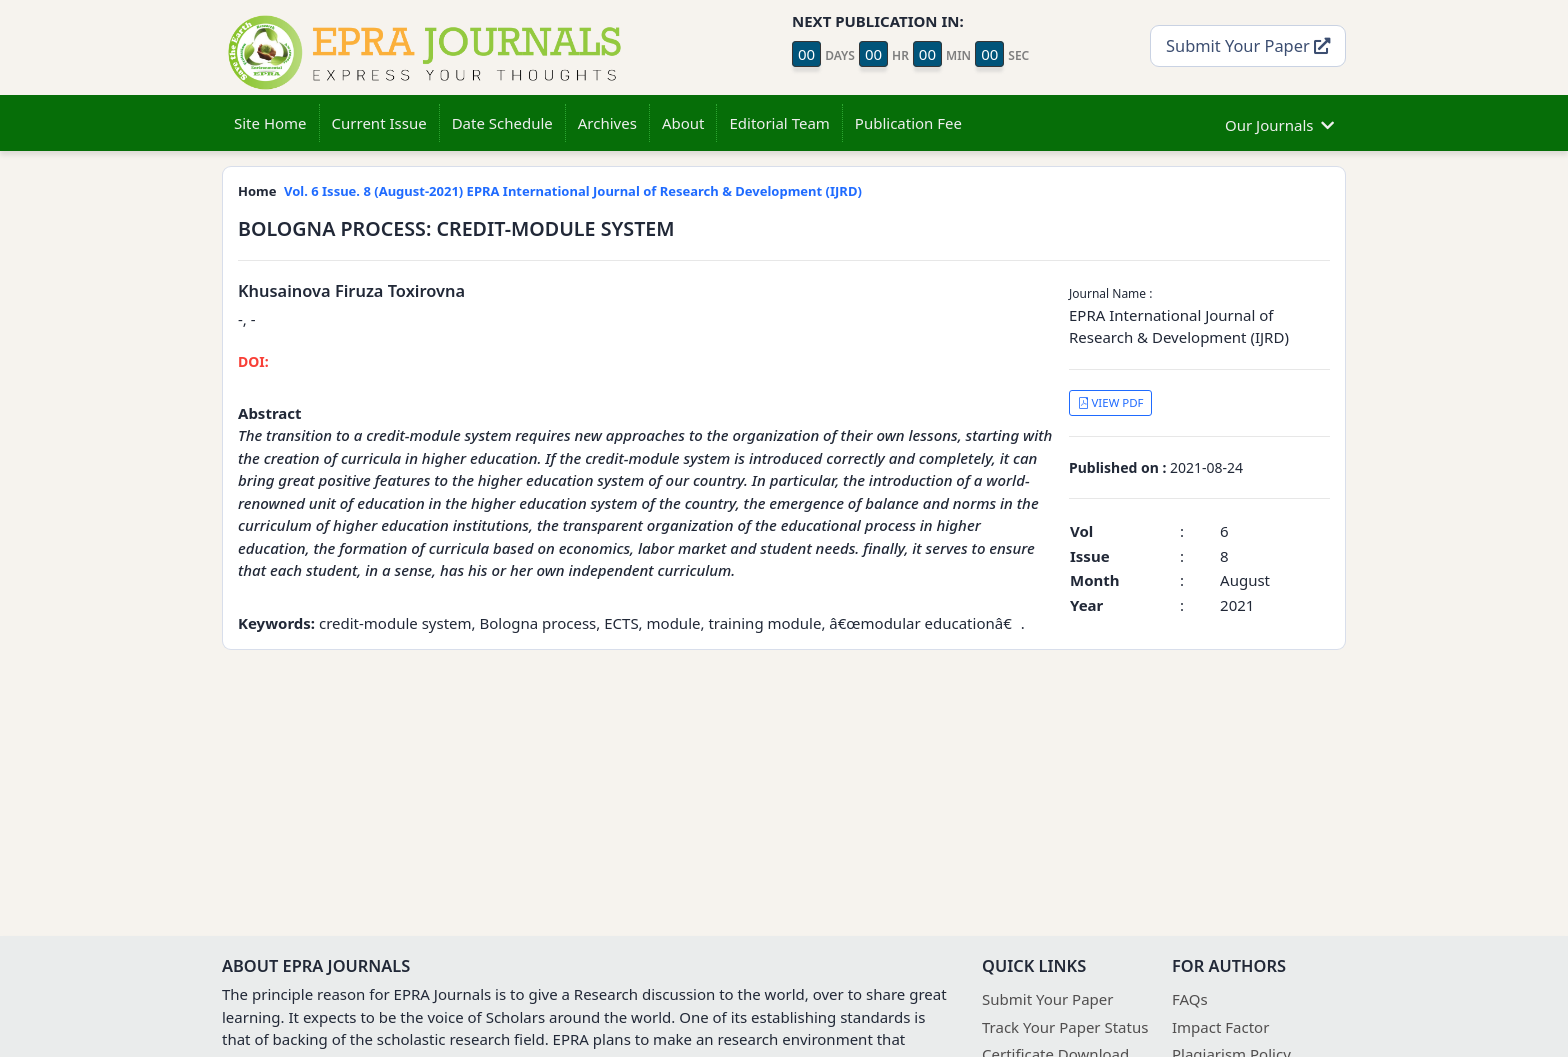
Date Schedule (502, 123)
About (683, 123)
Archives (607, 123)
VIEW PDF (1111, 402)
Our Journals (1279, 122)
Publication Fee (908, 123)
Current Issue (379, 123)
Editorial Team (779, 123)
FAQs (1190, 999)
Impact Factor (1220, 1027)
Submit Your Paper (1248, 45)
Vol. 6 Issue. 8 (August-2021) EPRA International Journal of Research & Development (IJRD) (573, 191)
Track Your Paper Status (1065, 1027)
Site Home (270, 123)
